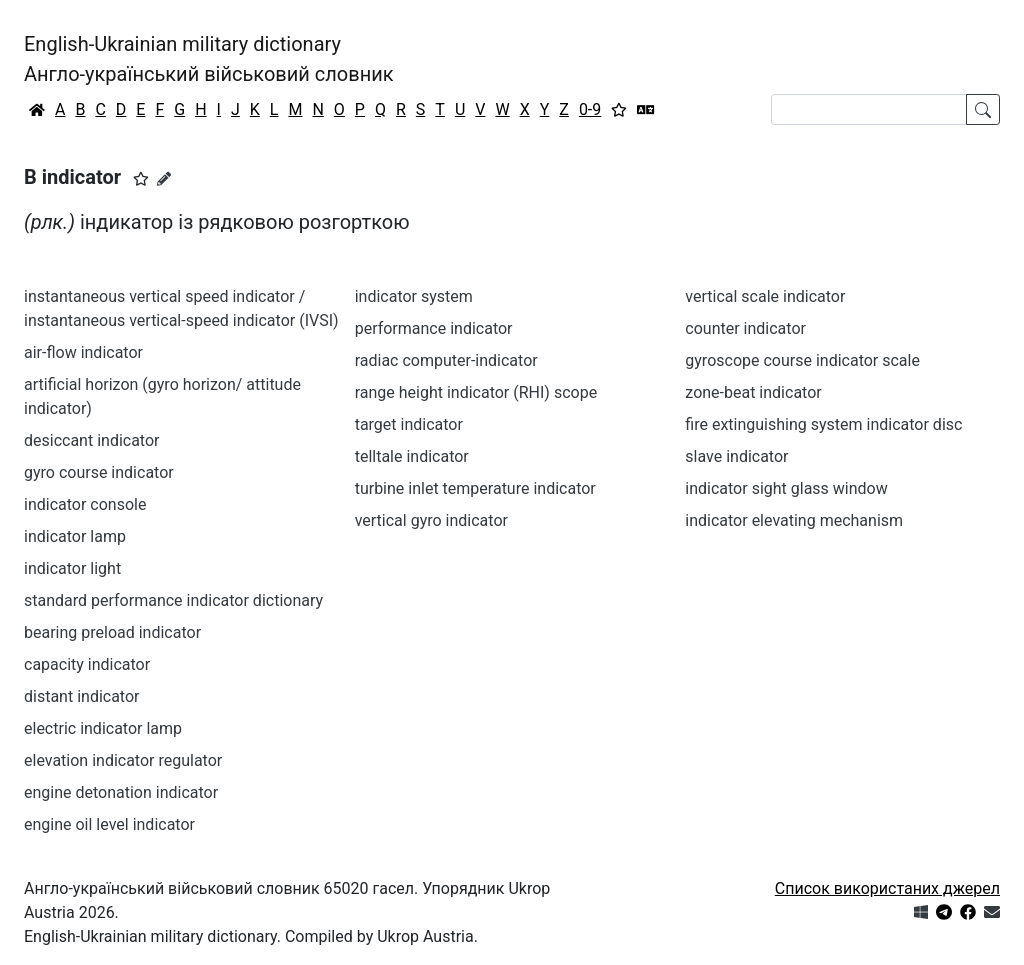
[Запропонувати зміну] (164, 179)
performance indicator (434, 328)
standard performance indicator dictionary (173, 600)
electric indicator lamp (103, 728)
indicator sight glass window (786, 488)
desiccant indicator (92, 440)
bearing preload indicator (112, 632)
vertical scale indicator (765, 296)
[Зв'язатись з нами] (992, 912)
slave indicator (736, 456)
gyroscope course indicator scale (802, 360)
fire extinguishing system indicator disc (823, 424)
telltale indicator (412, 456)
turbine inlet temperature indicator (475, 488)
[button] (141, 179)
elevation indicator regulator (123, 760)
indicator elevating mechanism (794, 520)
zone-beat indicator (753, 392)
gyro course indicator (99, 472)
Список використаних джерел (887, 888)
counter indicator (745, 328)
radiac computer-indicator (446, 360)
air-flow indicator (83, 352)
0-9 (590, 109)
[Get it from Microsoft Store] (921, 912)
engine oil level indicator (109, 824)
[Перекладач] (646, 110)
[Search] (869, 109)
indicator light (72, 568)
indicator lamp (75, 536)
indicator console (85, 504)
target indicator (409, 424)
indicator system (414, 296)
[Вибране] (619, 110)
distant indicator (82, 696)
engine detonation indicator (121, 792)
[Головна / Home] (37, 110)
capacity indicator (87, 664)
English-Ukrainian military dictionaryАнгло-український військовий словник (209, 59)
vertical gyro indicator (431, 520)
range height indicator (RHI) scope (476, 392)
